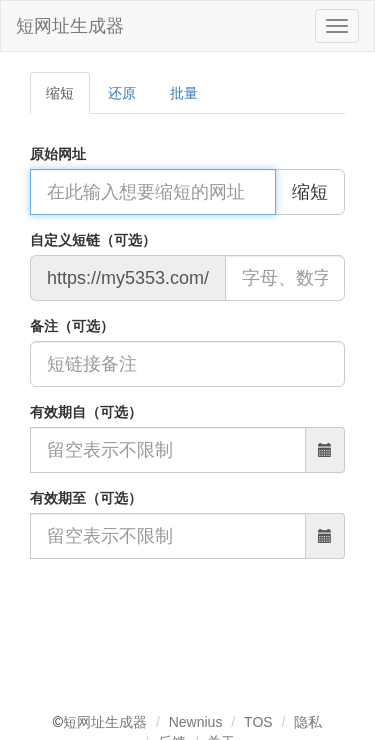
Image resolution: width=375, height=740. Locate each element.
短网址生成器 (70, 26)
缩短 (310, 192)
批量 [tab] (184, 93)
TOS (258, 722)
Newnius (196, 722)
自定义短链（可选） (93, 240)
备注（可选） (72, 326)
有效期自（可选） (86, 412)
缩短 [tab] (60, 93)
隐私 (308, 722)
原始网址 (58, 154)
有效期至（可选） (86, 498)
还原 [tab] (122, 93)
